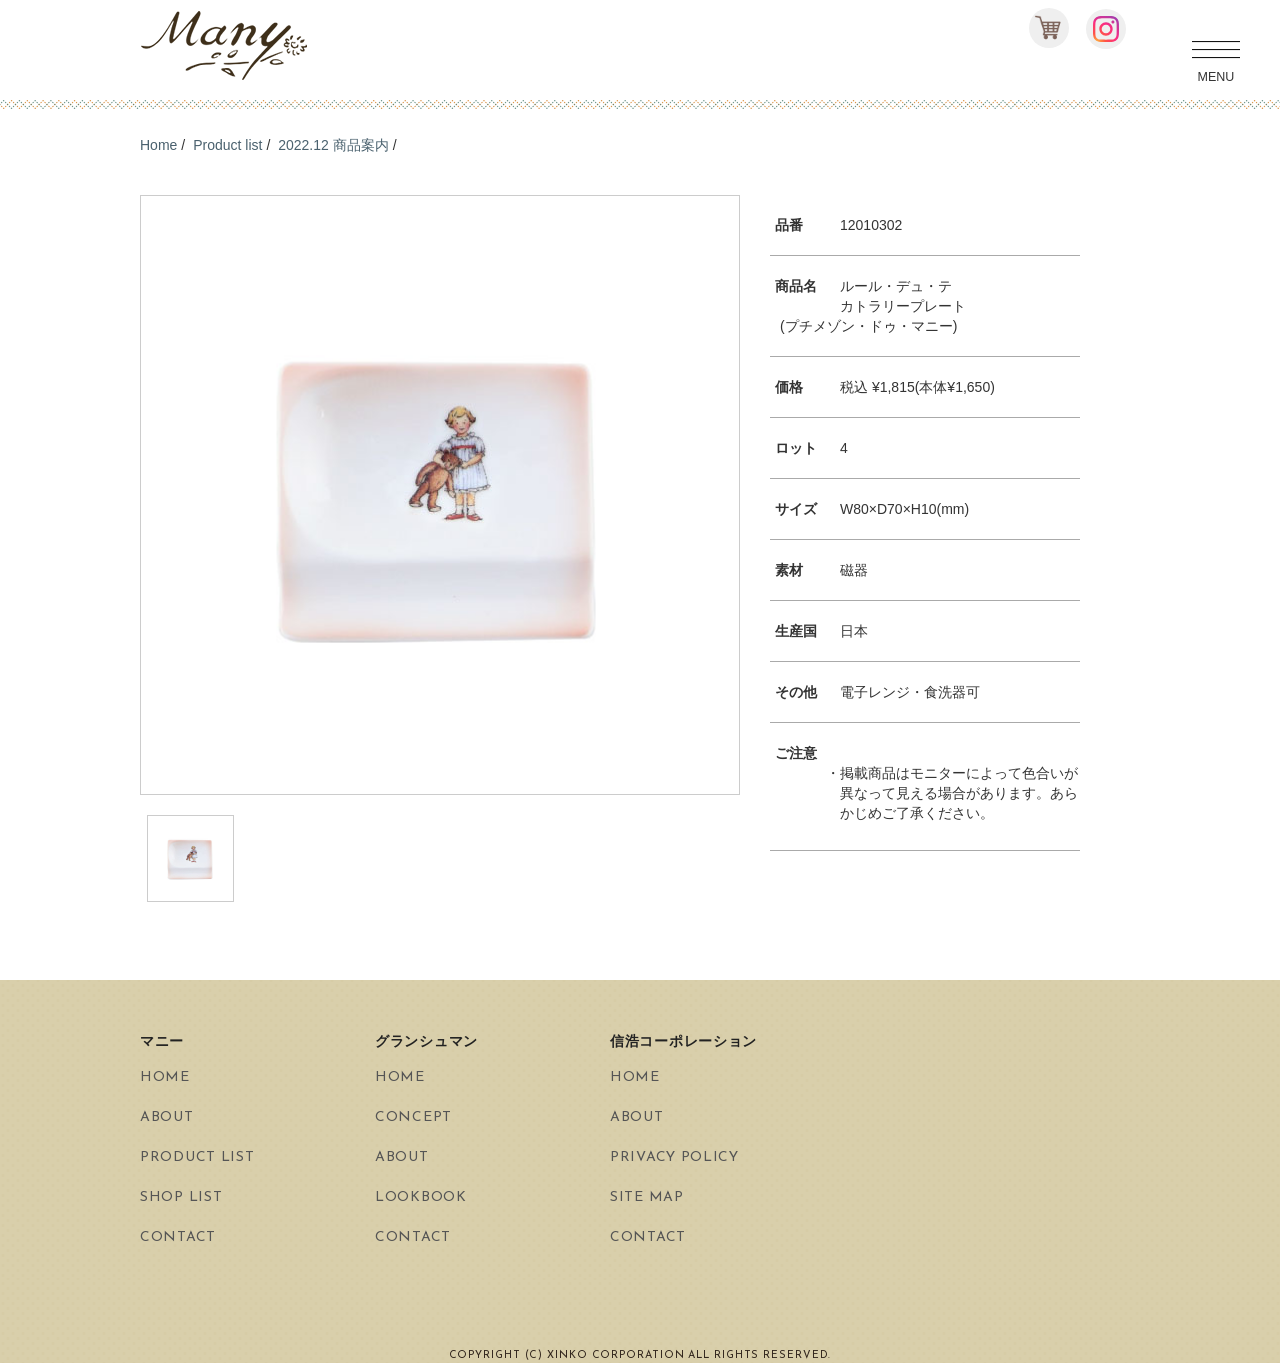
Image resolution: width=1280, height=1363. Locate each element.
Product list (227, 145)
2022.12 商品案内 (333, 145)
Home (158, 145)
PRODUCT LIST (197, 1157)
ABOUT (167, 1117)
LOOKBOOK (421, 1197)
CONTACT (178, 1237)
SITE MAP (647, 1197)
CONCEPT (413, 1117)
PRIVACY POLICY (674, 1157)
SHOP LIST (181, 1197)
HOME (165, 1077)
